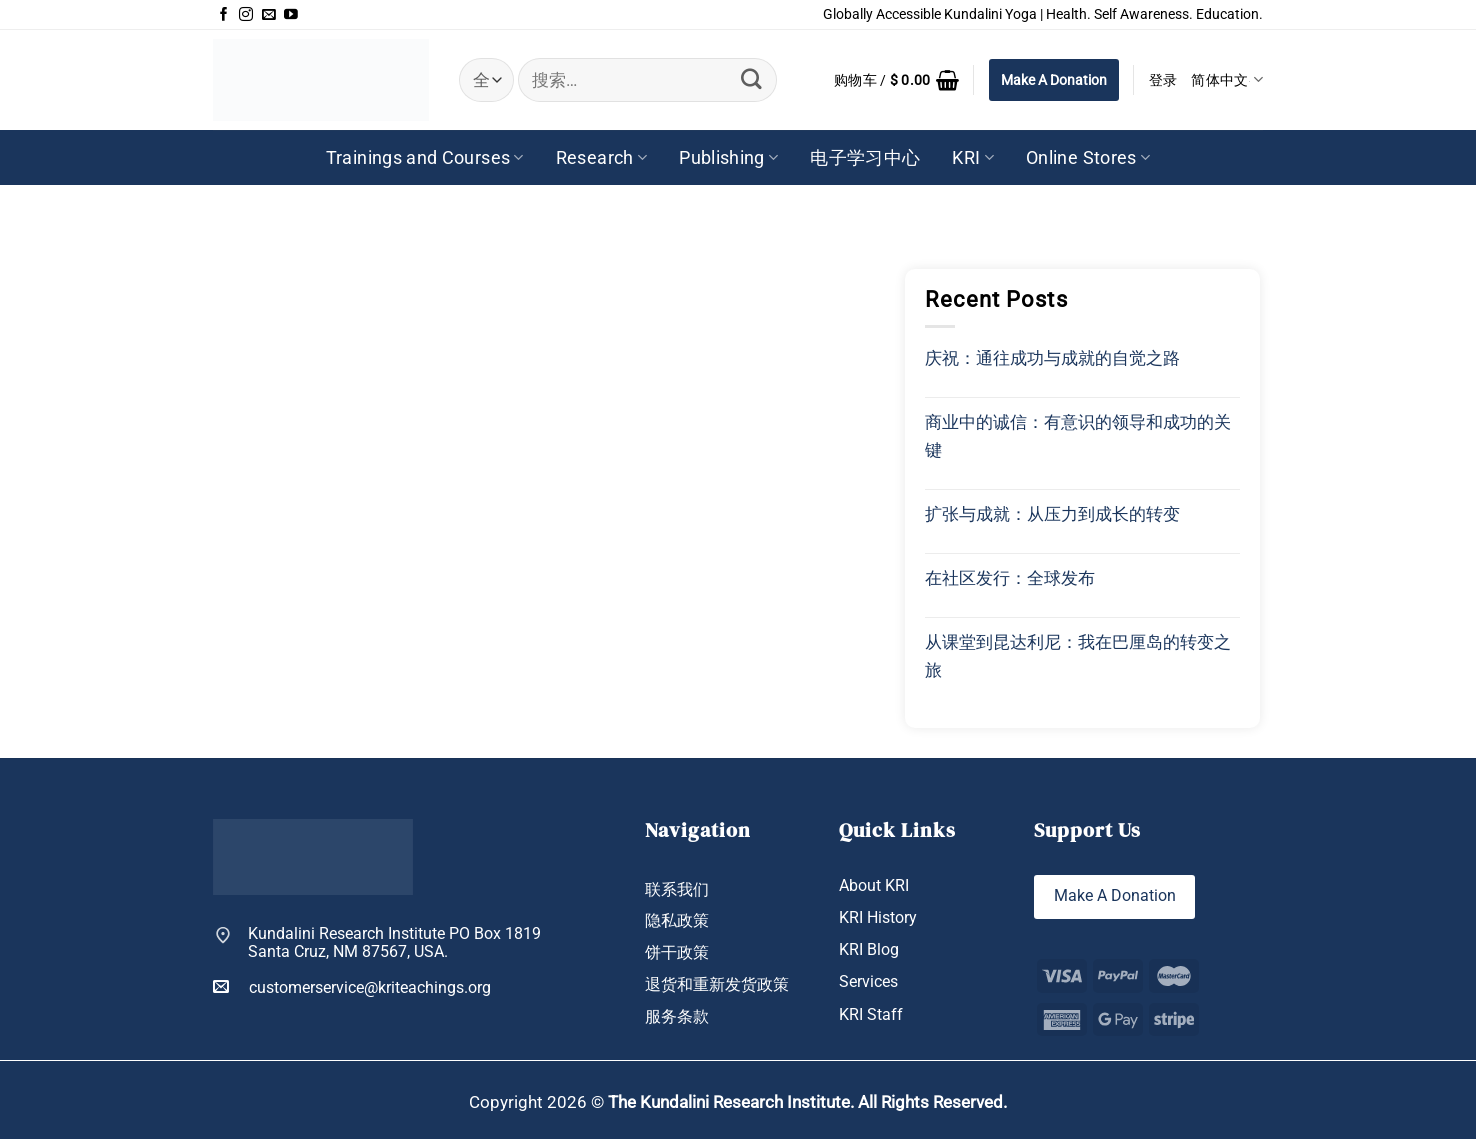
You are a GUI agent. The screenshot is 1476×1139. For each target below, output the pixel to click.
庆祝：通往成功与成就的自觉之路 (1052, 358)
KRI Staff (871, 1014)
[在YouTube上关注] (291, 15)
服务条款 (677, 1016)
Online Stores (1088, 158)
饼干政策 (677, 952)
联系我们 (677, 889)
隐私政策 (677, 920)
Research (601, 158)
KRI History (878, 917)
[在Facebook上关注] (224, 15)
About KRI (874, 885)
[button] (896, 80)
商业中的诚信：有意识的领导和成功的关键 (1078, 436)
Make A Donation (1054, 80)
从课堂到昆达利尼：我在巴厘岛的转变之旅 (1078, 656)
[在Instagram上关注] (246, 15)
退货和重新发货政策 (717, 984)
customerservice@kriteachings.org (352, 987)
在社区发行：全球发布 (1010, 578)
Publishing (728, 158)
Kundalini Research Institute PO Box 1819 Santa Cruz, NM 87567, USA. (394, 943)
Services (868, 982)
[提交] (752, 79)
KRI (973, 158)
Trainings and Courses (425, 158)
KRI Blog (869, 949)
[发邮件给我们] (269, 15)
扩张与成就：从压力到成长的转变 (1052, 514)
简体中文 (1227, 79)
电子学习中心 (865, 158)
